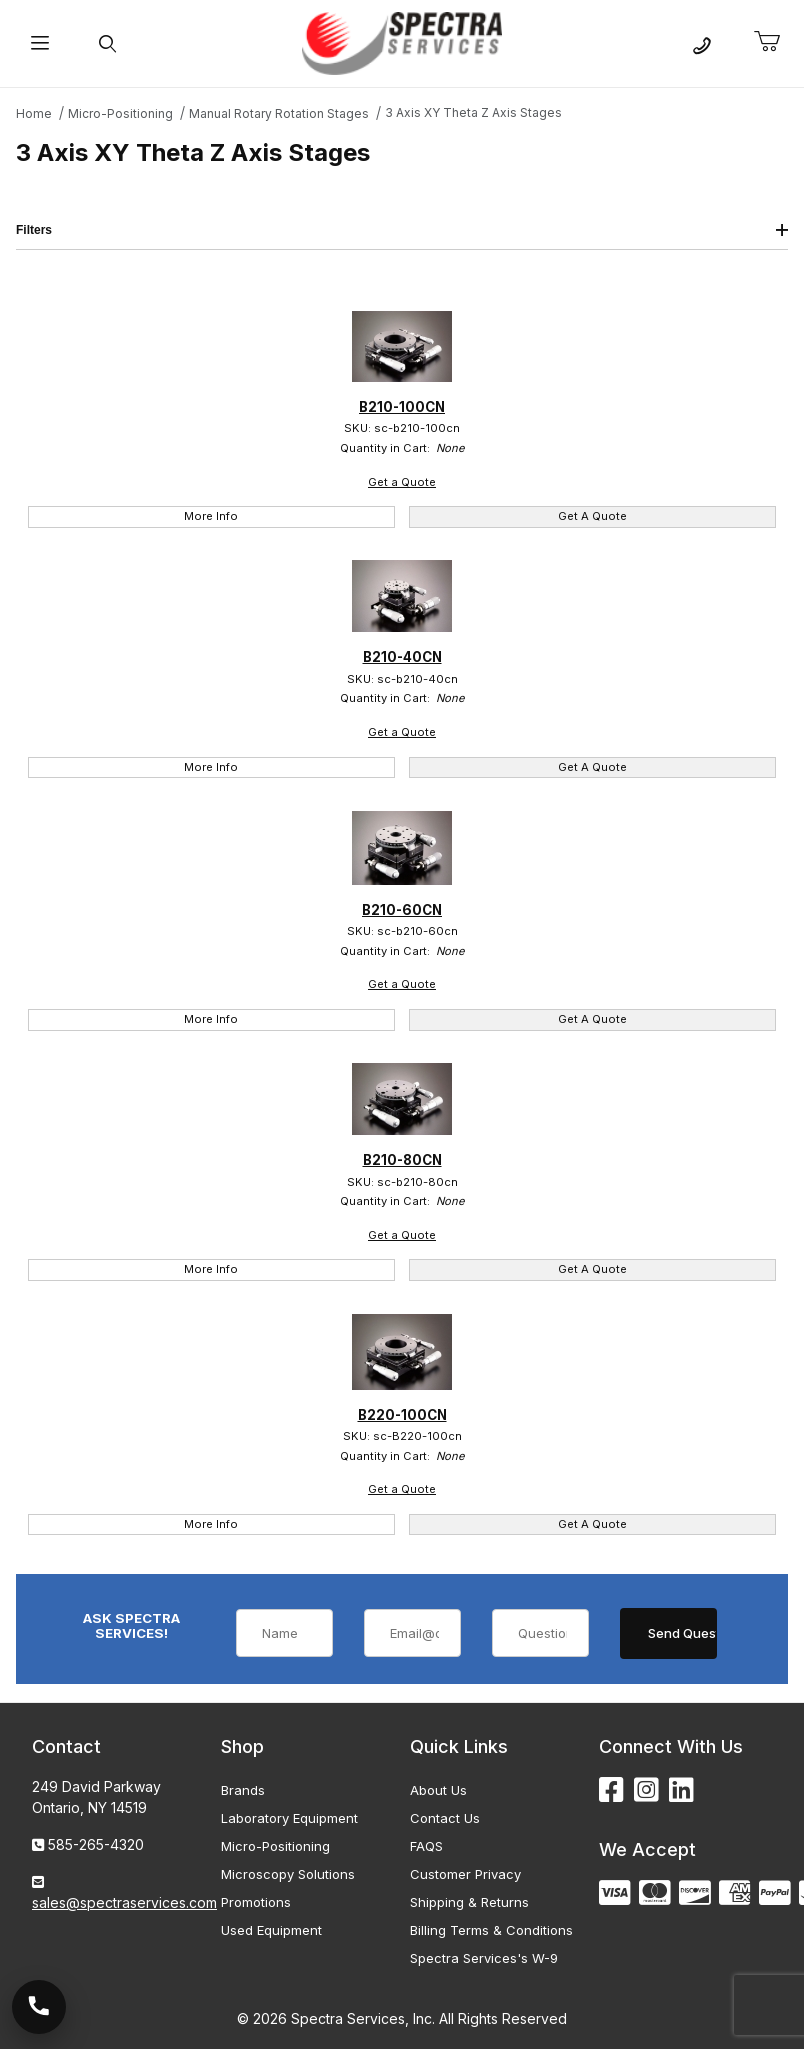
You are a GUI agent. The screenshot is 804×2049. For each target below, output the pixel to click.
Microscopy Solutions (288, 1874)
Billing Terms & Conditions (491, 1930)
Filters (402, 230)
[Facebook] (611, 1790)
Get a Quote (402, 482)
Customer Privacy (465, 1874)
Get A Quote (592, 516)
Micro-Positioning (275, 1846)
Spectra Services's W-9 (484, 1958)
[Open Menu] (39, 43)
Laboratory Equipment (289, 1818)
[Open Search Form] (107, 43)
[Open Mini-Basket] (775, 42)
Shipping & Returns (469, 1902)
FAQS (426, 1846)
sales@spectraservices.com (124, 1902)
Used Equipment (271, 1930)
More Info (211, 516)
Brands (243, 1790)
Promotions (256, 1902)
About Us (438, 1790)
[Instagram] (646, 1790)
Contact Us (445, 1818)
